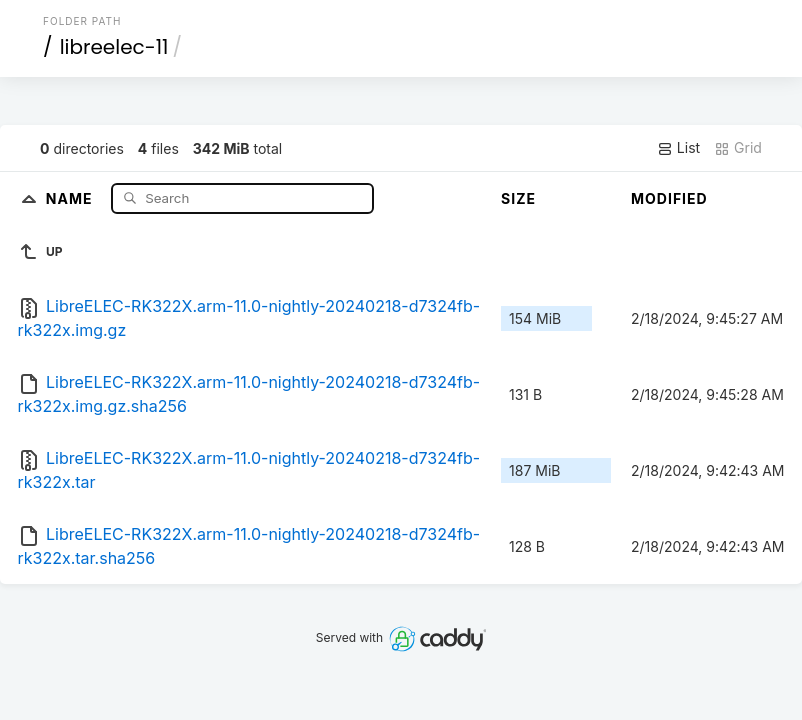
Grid (738, 148)
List (678, 148)
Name (71, 197)
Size (518, 198)
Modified (669, 198)
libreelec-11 (114, 47)
